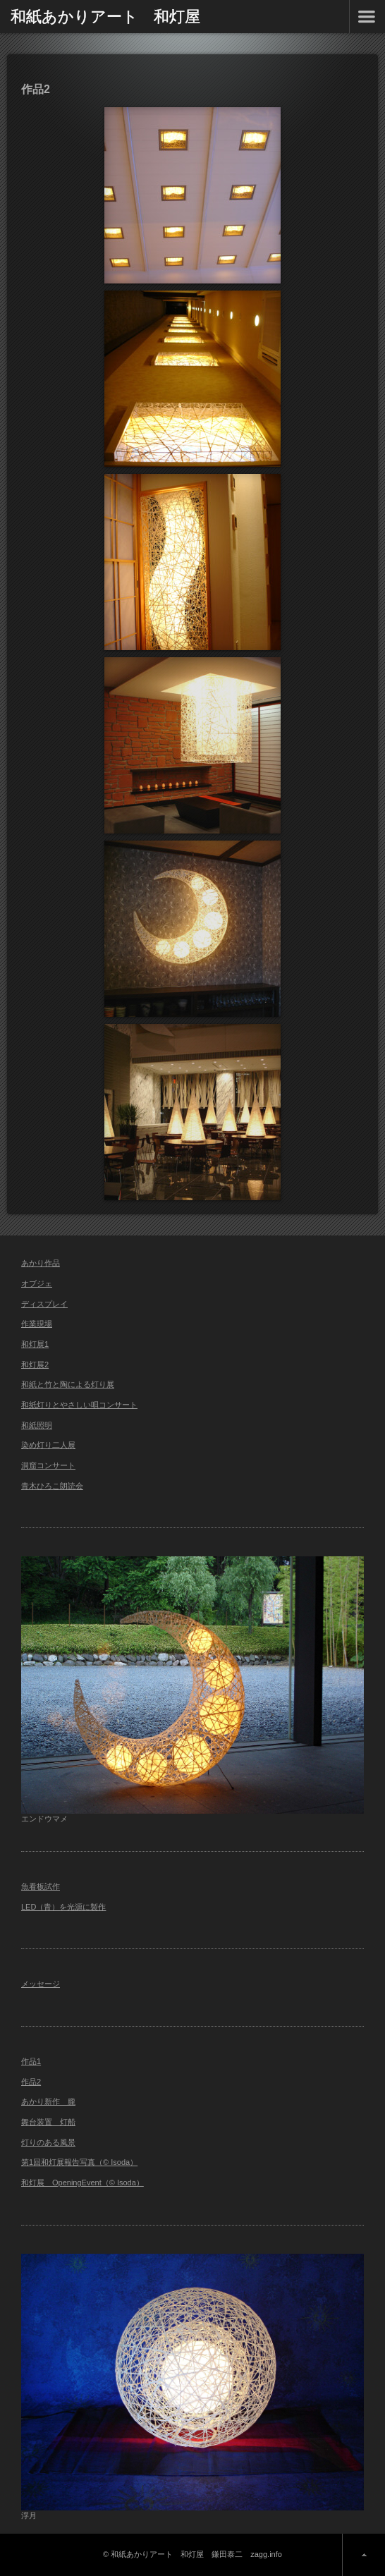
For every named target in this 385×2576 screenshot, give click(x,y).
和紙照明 (36, 1425)
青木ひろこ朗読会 (52, 1486)
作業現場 (36, 1323)
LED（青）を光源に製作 (63, 1907)
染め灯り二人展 (48, 1445)
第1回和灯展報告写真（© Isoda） (79, 2162)
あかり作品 (40, 1263)
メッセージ (40, 1983)
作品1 (31, 2061)
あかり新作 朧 (48, 2101)
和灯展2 (35, 1364)
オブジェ (36, 1283)
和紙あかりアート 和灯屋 (105, 16)
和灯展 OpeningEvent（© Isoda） (82, 2182)
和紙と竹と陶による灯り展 (67, 1384)
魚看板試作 (40, 1886)
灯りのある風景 (48, 2142)
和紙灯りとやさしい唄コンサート (79, 1404)
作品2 (31, 2081)
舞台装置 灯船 (48, 2122)
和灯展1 (35, 1344)
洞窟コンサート (48, 1465)
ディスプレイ (44, 1304)
